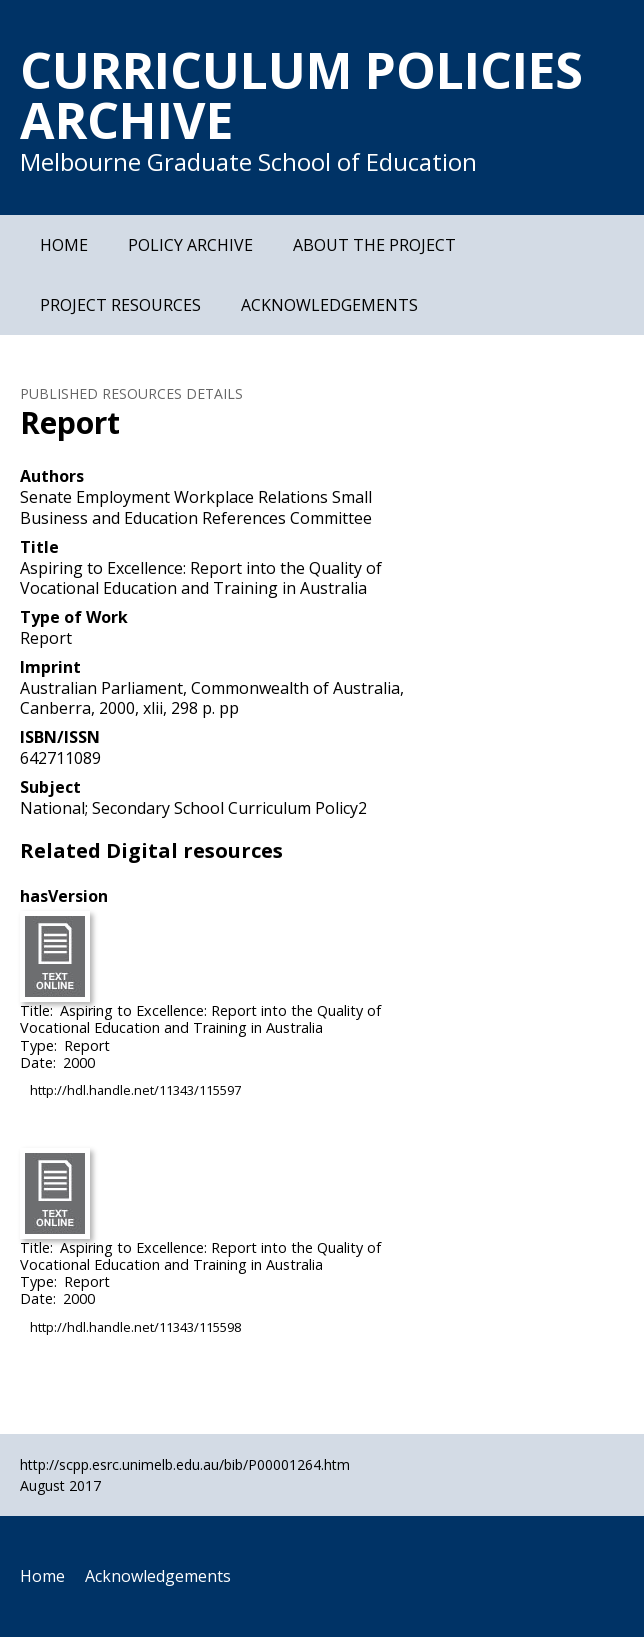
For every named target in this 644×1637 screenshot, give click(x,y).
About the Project (374, 245)
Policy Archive (190, 245)
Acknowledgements (329, 305)
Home (64, 245)
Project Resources (120, 305)
